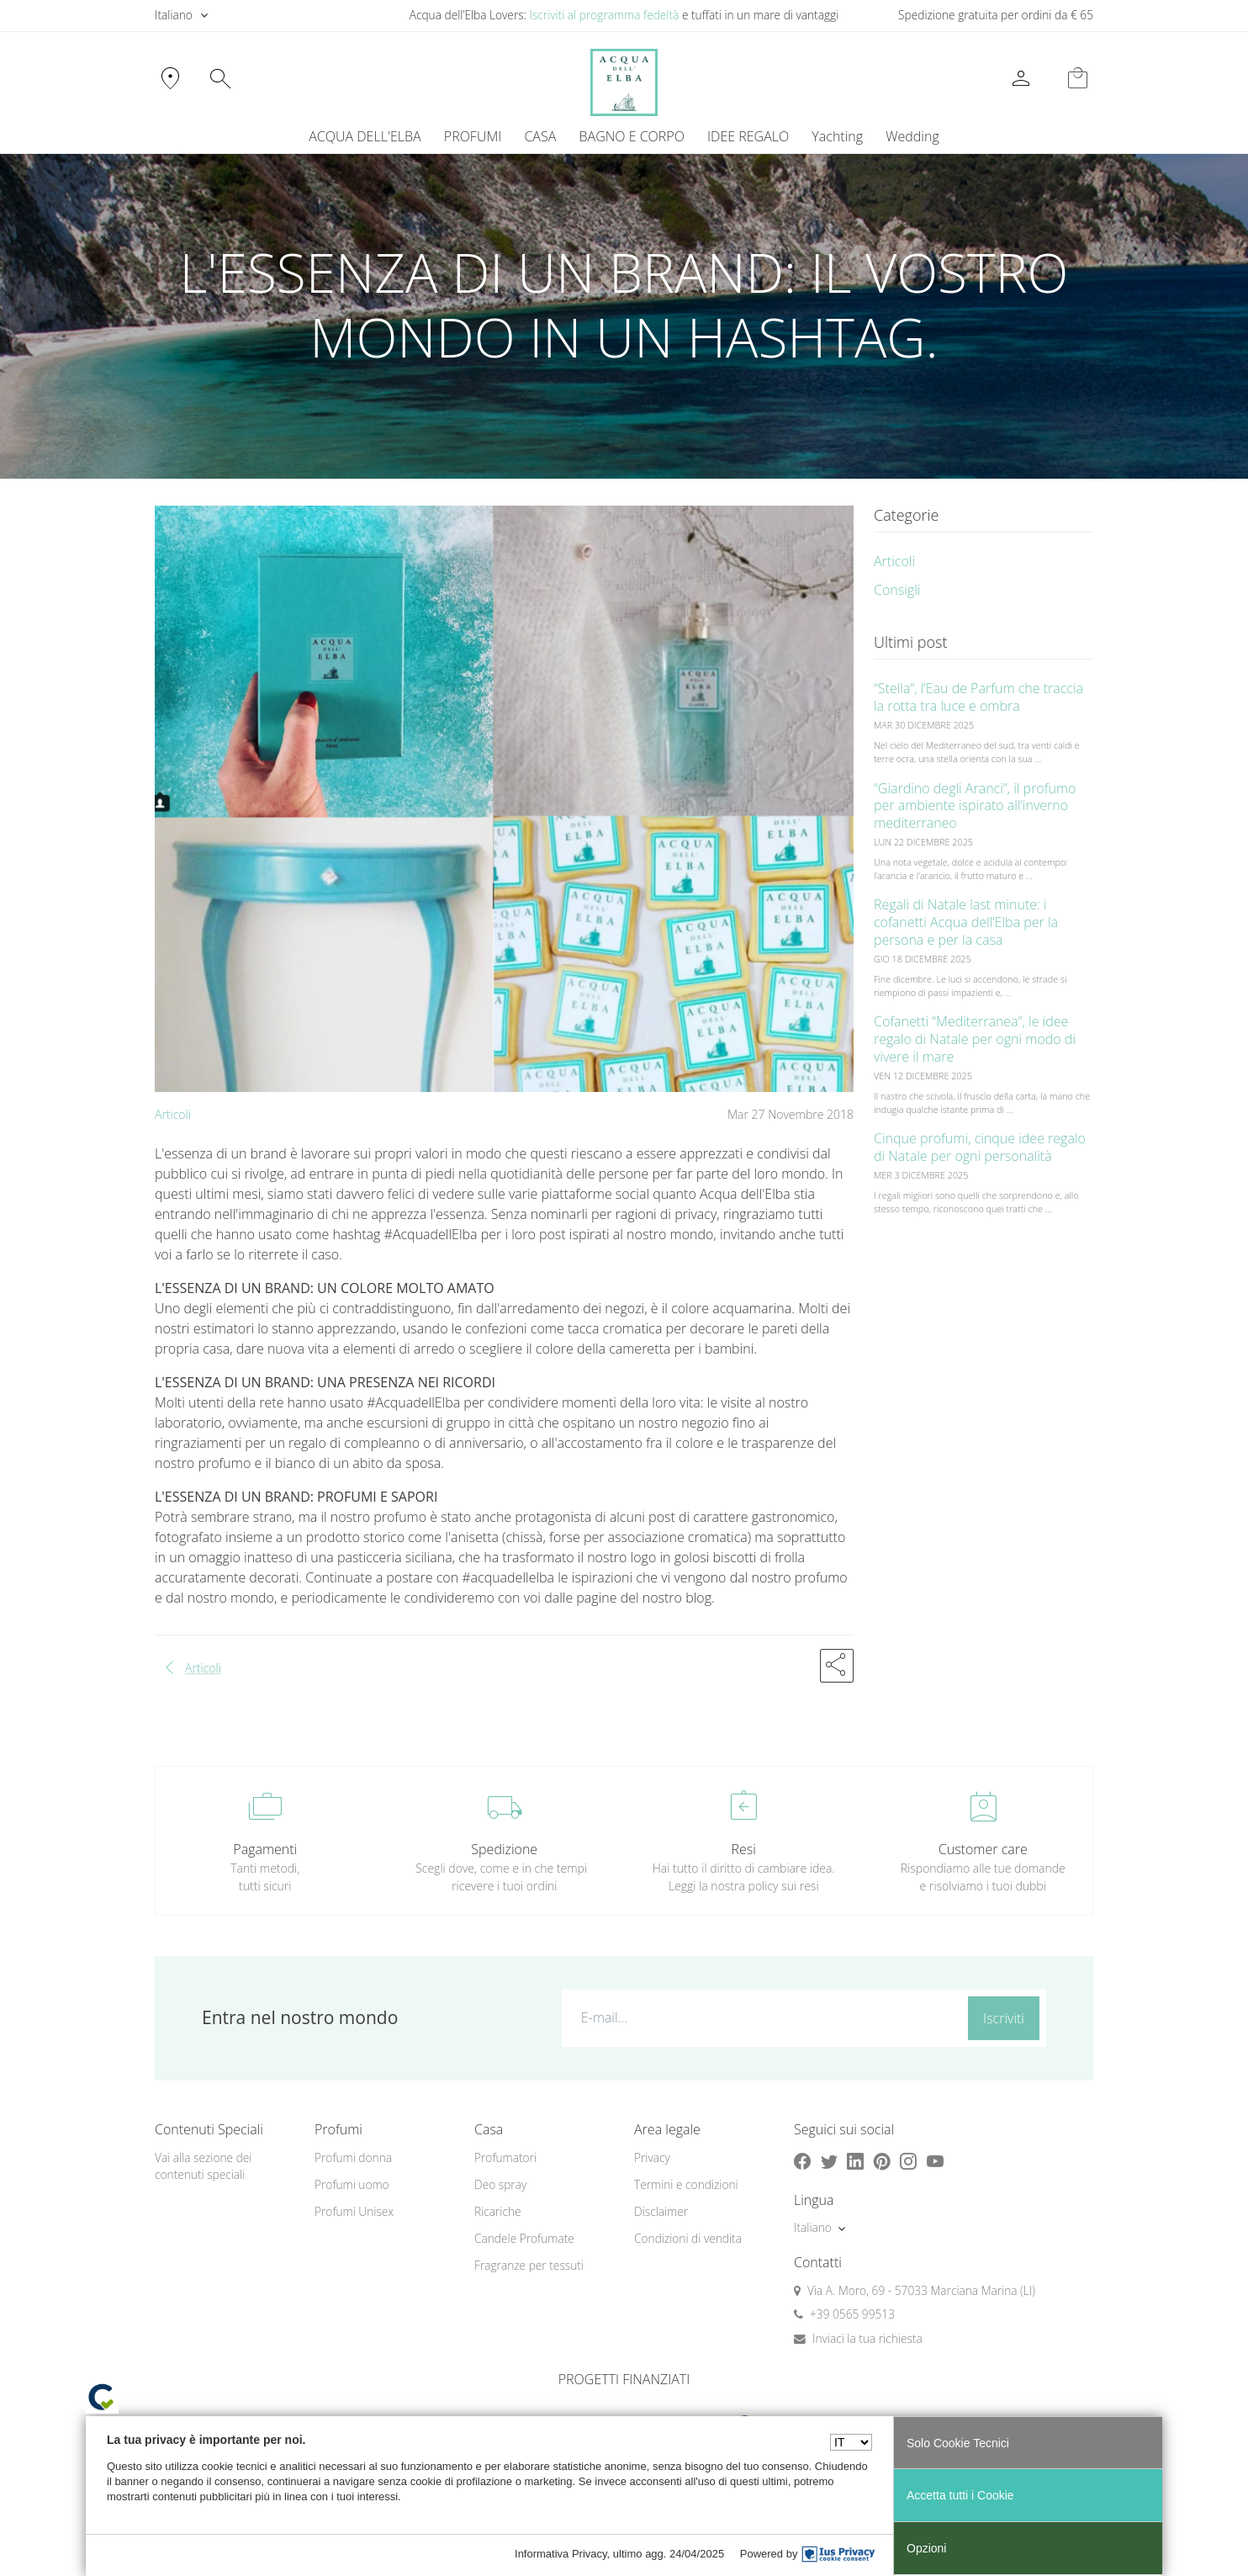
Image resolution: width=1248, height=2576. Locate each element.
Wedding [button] (912, 136)
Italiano (174, 15)
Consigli (897, 589)
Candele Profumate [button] (524, 2238)
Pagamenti (265, 1849)
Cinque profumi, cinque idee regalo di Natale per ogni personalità (980, 1147)
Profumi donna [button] (353, 2157)
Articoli (173, 1114)
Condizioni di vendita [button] (688, 2238)
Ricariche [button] (497, 2211)
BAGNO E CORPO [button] (632, 136)
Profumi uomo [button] (352, 2184)
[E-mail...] (761, 2017)
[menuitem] (837, 136)
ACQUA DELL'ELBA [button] (364, 136)
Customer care (983, 1849)
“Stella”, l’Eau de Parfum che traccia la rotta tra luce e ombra (978, 697)
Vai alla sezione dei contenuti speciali (203, 2166)
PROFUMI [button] (472, 136)
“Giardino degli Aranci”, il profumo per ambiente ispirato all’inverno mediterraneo (975, 806)
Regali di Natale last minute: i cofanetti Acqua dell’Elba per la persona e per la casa (966, 922)
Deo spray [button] (500, 2184)
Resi (744, 1849)
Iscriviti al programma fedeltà (604, 15)
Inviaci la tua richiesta (867, 2338)
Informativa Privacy (561, 2553)
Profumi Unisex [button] (354, 2211)
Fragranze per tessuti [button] (529, 2265)
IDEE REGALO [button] (748, 136)
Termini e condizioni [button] (686, 2184)
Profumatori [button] (505, 2157)
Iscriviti (1003, 2018)
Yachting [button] (837, 136)
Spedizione (504, 1849)
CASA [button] (540, 136)
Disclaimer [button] (661, 2211)
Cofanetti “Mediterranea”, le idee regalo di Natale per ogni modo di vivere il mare (975, 1039)
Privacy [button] (652, 2157)
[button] (837, 1666)
